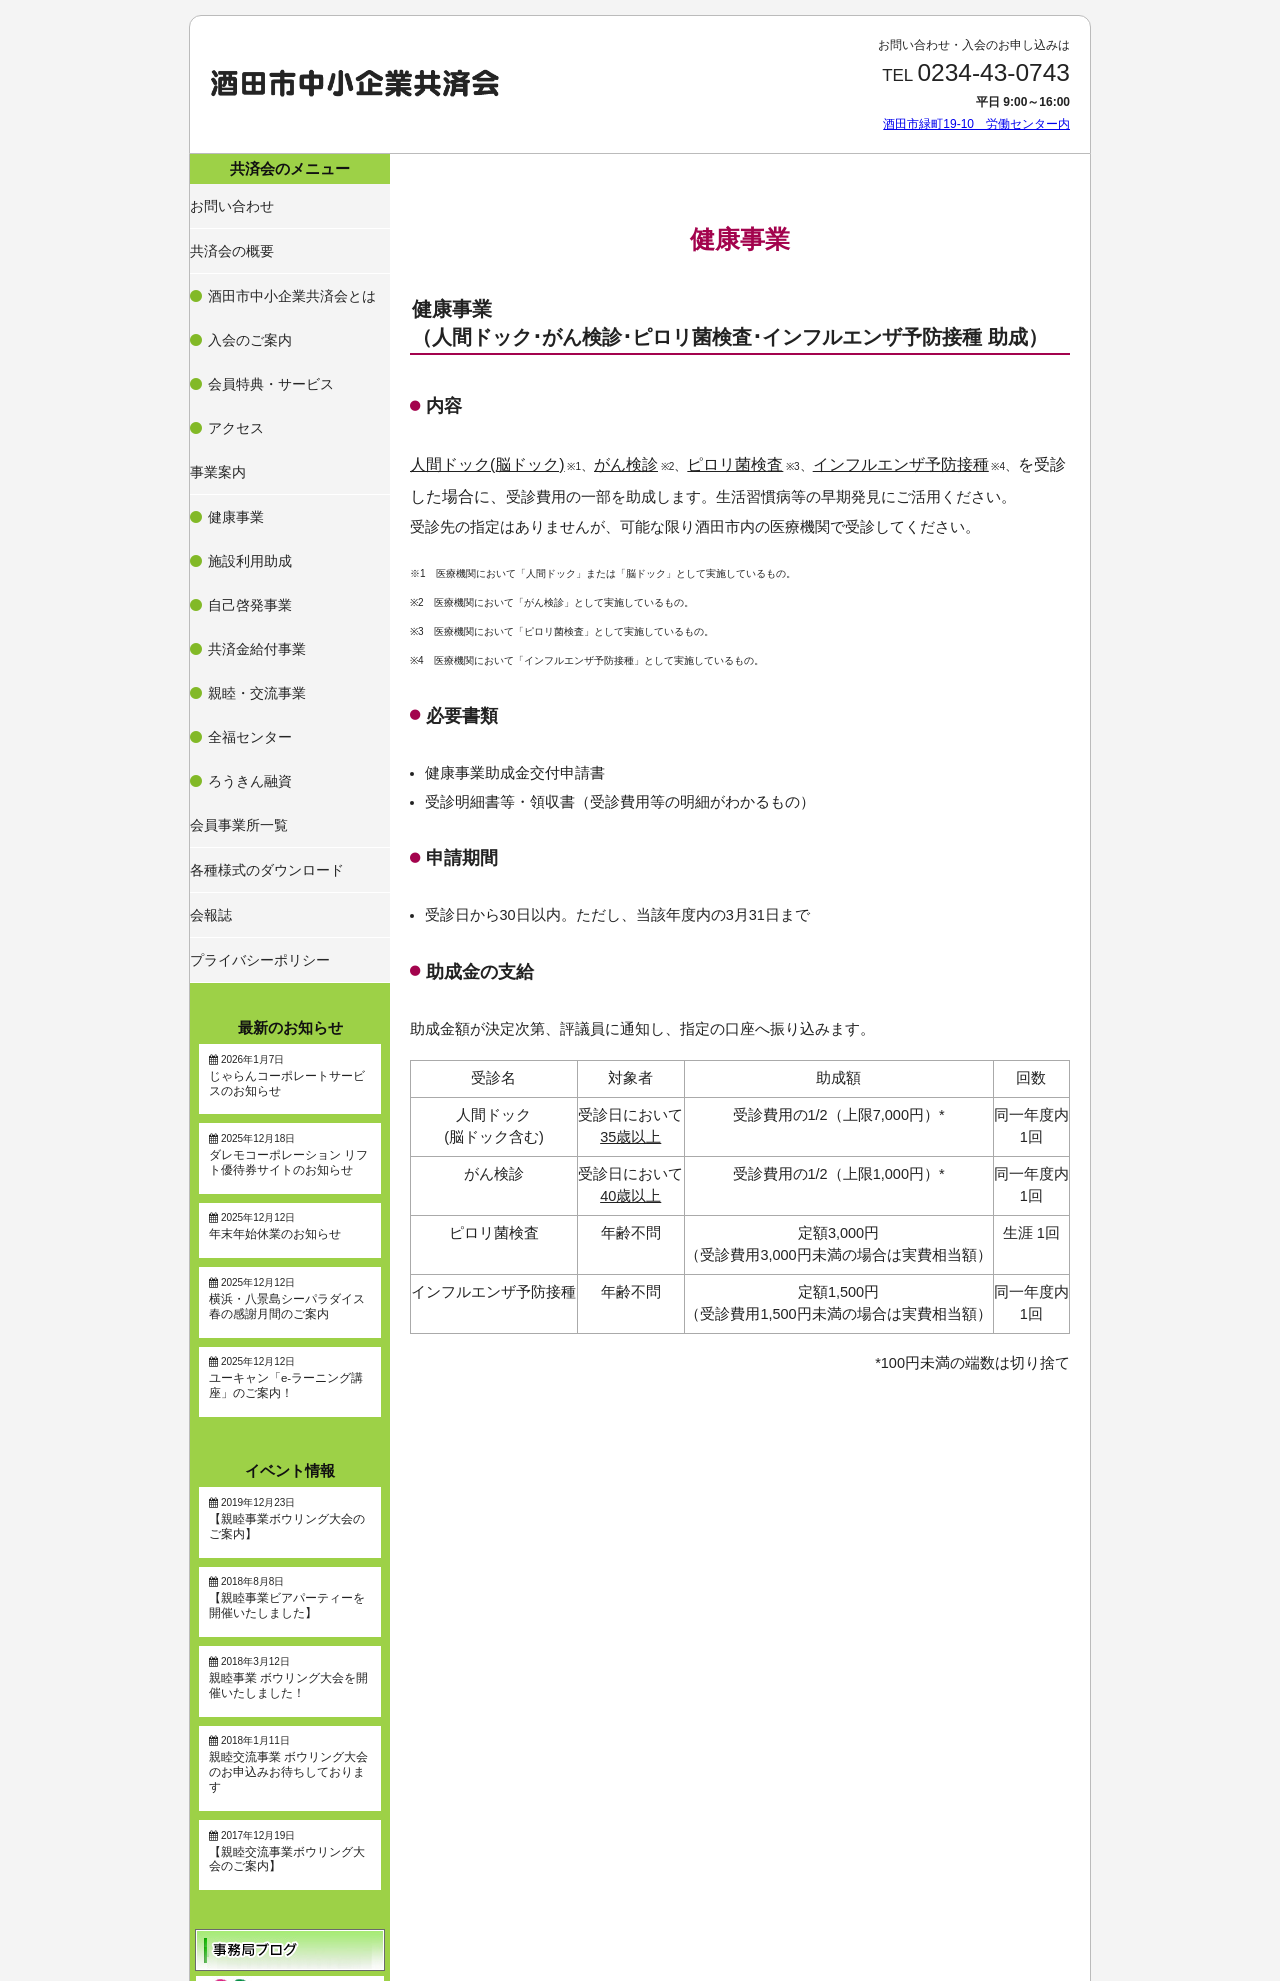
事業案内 (220, 367)
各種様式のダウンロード (262, 606)
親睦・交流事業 (253, 494)
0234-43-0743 (993, 72)
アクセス (235, 337)
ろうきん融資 (247, 542)
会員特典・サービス (265, 313)
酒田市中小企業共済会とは (283, 265)
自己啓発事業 (247, 446)
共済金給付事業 (253, 470)
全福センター (247, 518)
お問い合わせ (232, 199)
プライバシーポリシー (256, 675)
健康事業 (235, 398)
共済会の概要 (232, 234)
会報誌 (214, 641)
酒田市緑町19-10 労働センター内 (976, 124)
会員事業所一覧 (238, 572)
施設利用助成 (247, 422)
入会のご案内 (247, 289)
